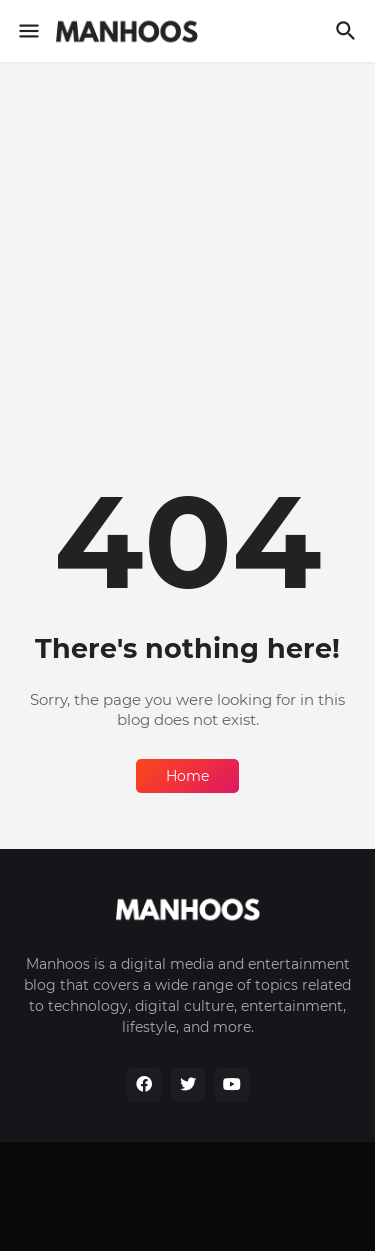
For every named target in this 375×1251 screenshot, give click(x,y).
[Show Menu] (27, 31)
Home (187, 776)
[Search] (348, 31)
